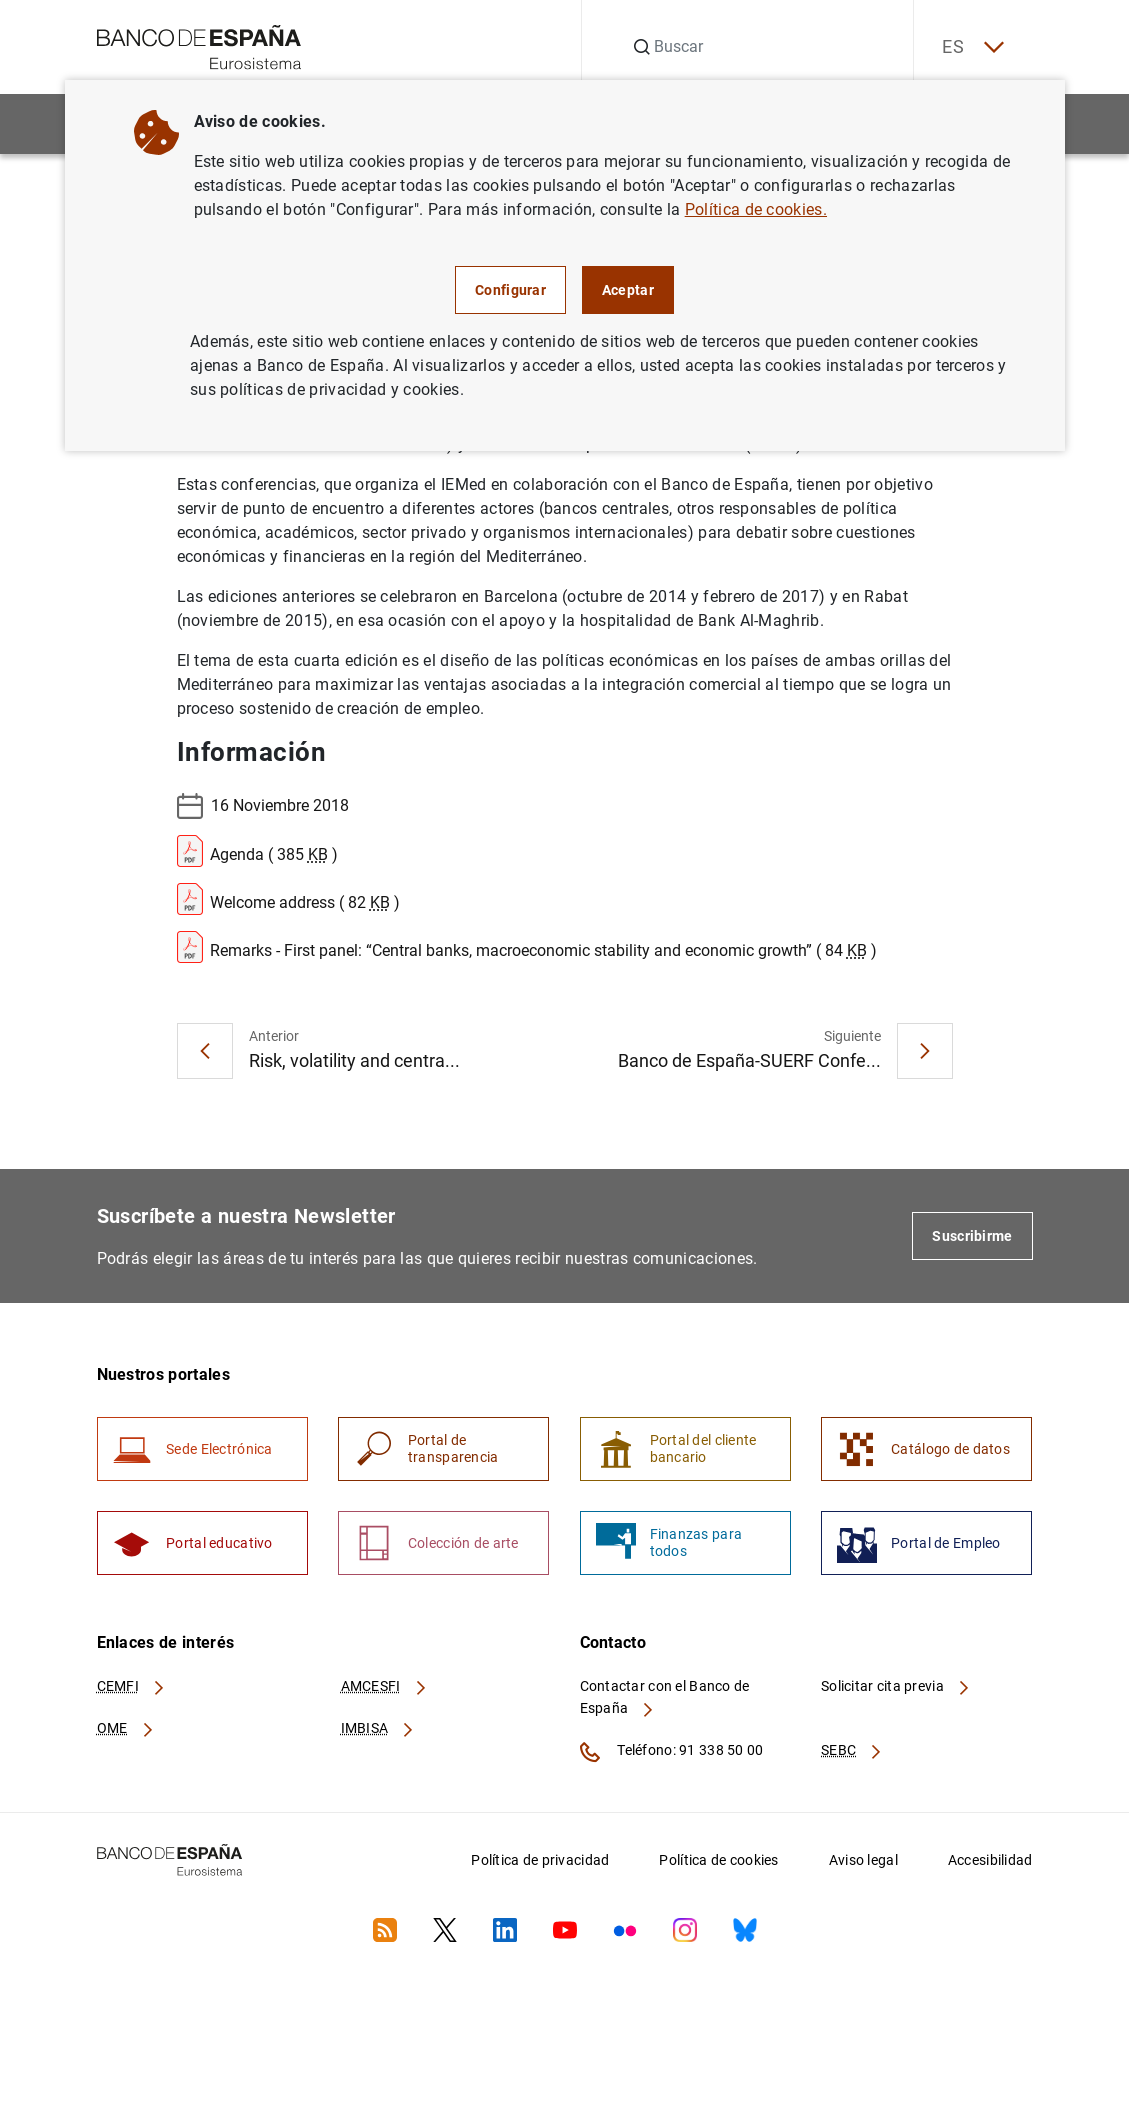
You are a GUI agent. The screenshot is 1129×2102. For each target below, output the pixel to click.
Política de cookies (718, 1862)
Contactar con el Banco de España (665, 1699)
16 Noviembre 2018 (263, 806)
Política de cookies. (756, 209)
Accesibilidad (990, 1862)
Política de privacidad (540, 1862)
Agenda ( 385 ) (257, 851)
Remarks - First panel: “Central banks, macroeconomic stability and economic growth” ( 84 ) (527, 947)
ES (970, 47)
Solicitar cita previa (896, 1688)
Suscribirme (972, 1236)
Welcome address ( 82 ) (288, 899)
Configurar (510, 290)
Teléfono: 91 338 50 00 (672, 1754)
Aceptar (628, 290)
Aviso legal (863, 1862)
